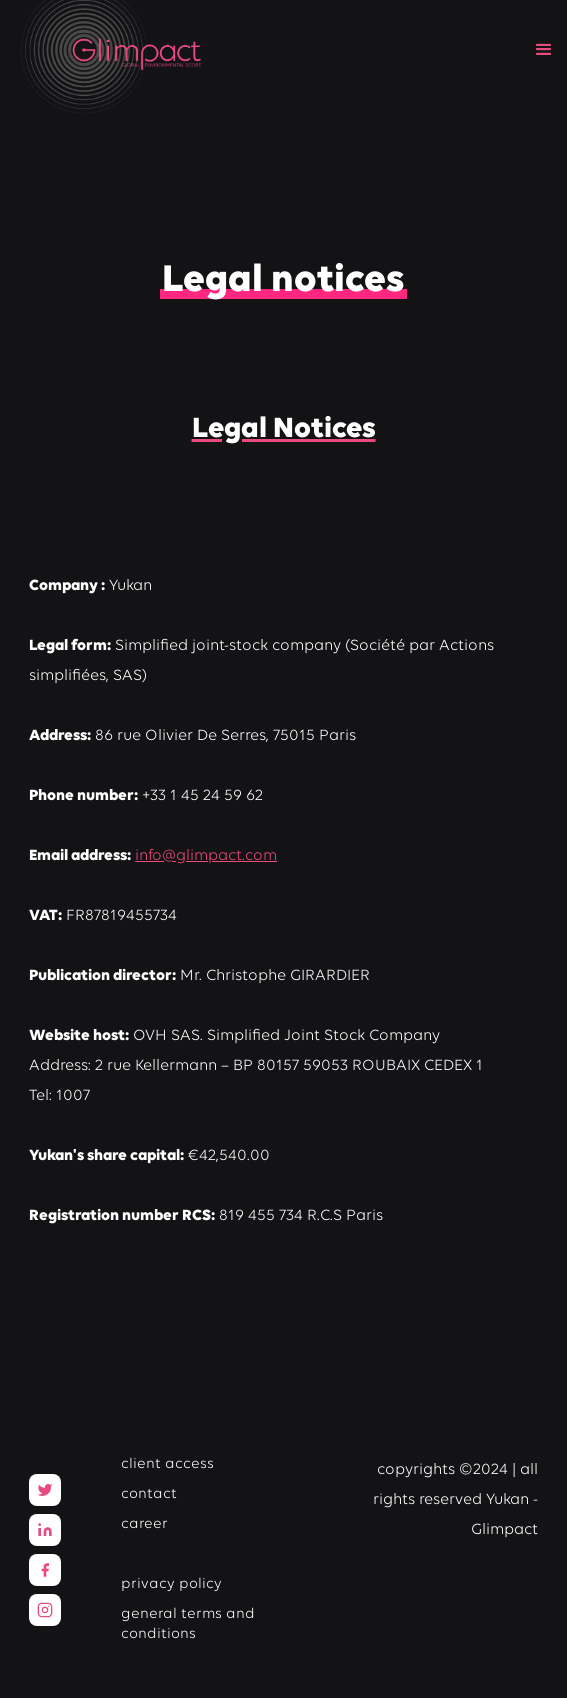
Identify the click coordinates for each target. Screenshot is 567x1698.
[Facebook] (45, 1570)
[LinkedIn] (45, 1530)
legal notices (167, 1554)
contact (149, 1494)
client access (167, 1464)
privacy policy (171, 1584)
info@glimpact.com (206, 856)
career (144, 1524)
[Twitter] (45, 1490)
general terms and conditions (188, 1624)
